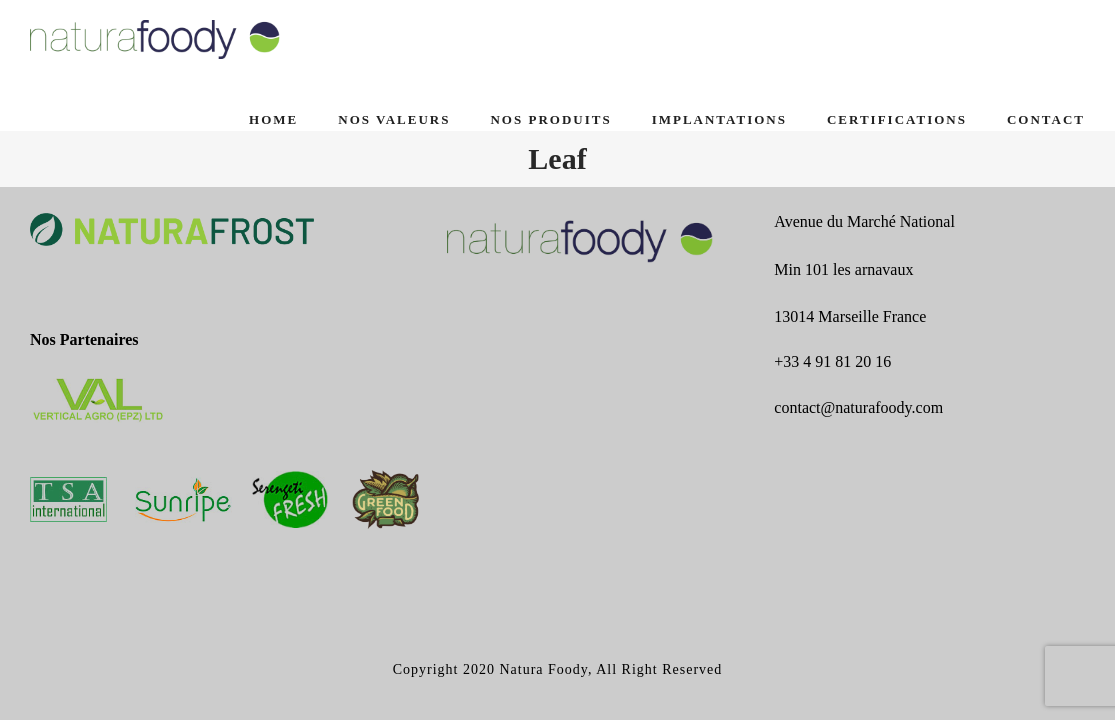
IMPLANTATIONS (719, 119)
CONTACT (1046, 119)
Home (273, 119)
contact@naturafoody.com (858, 407)
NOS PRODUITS (550, 119)
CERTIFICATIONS (897, 119)
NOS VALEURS (394, 119)
